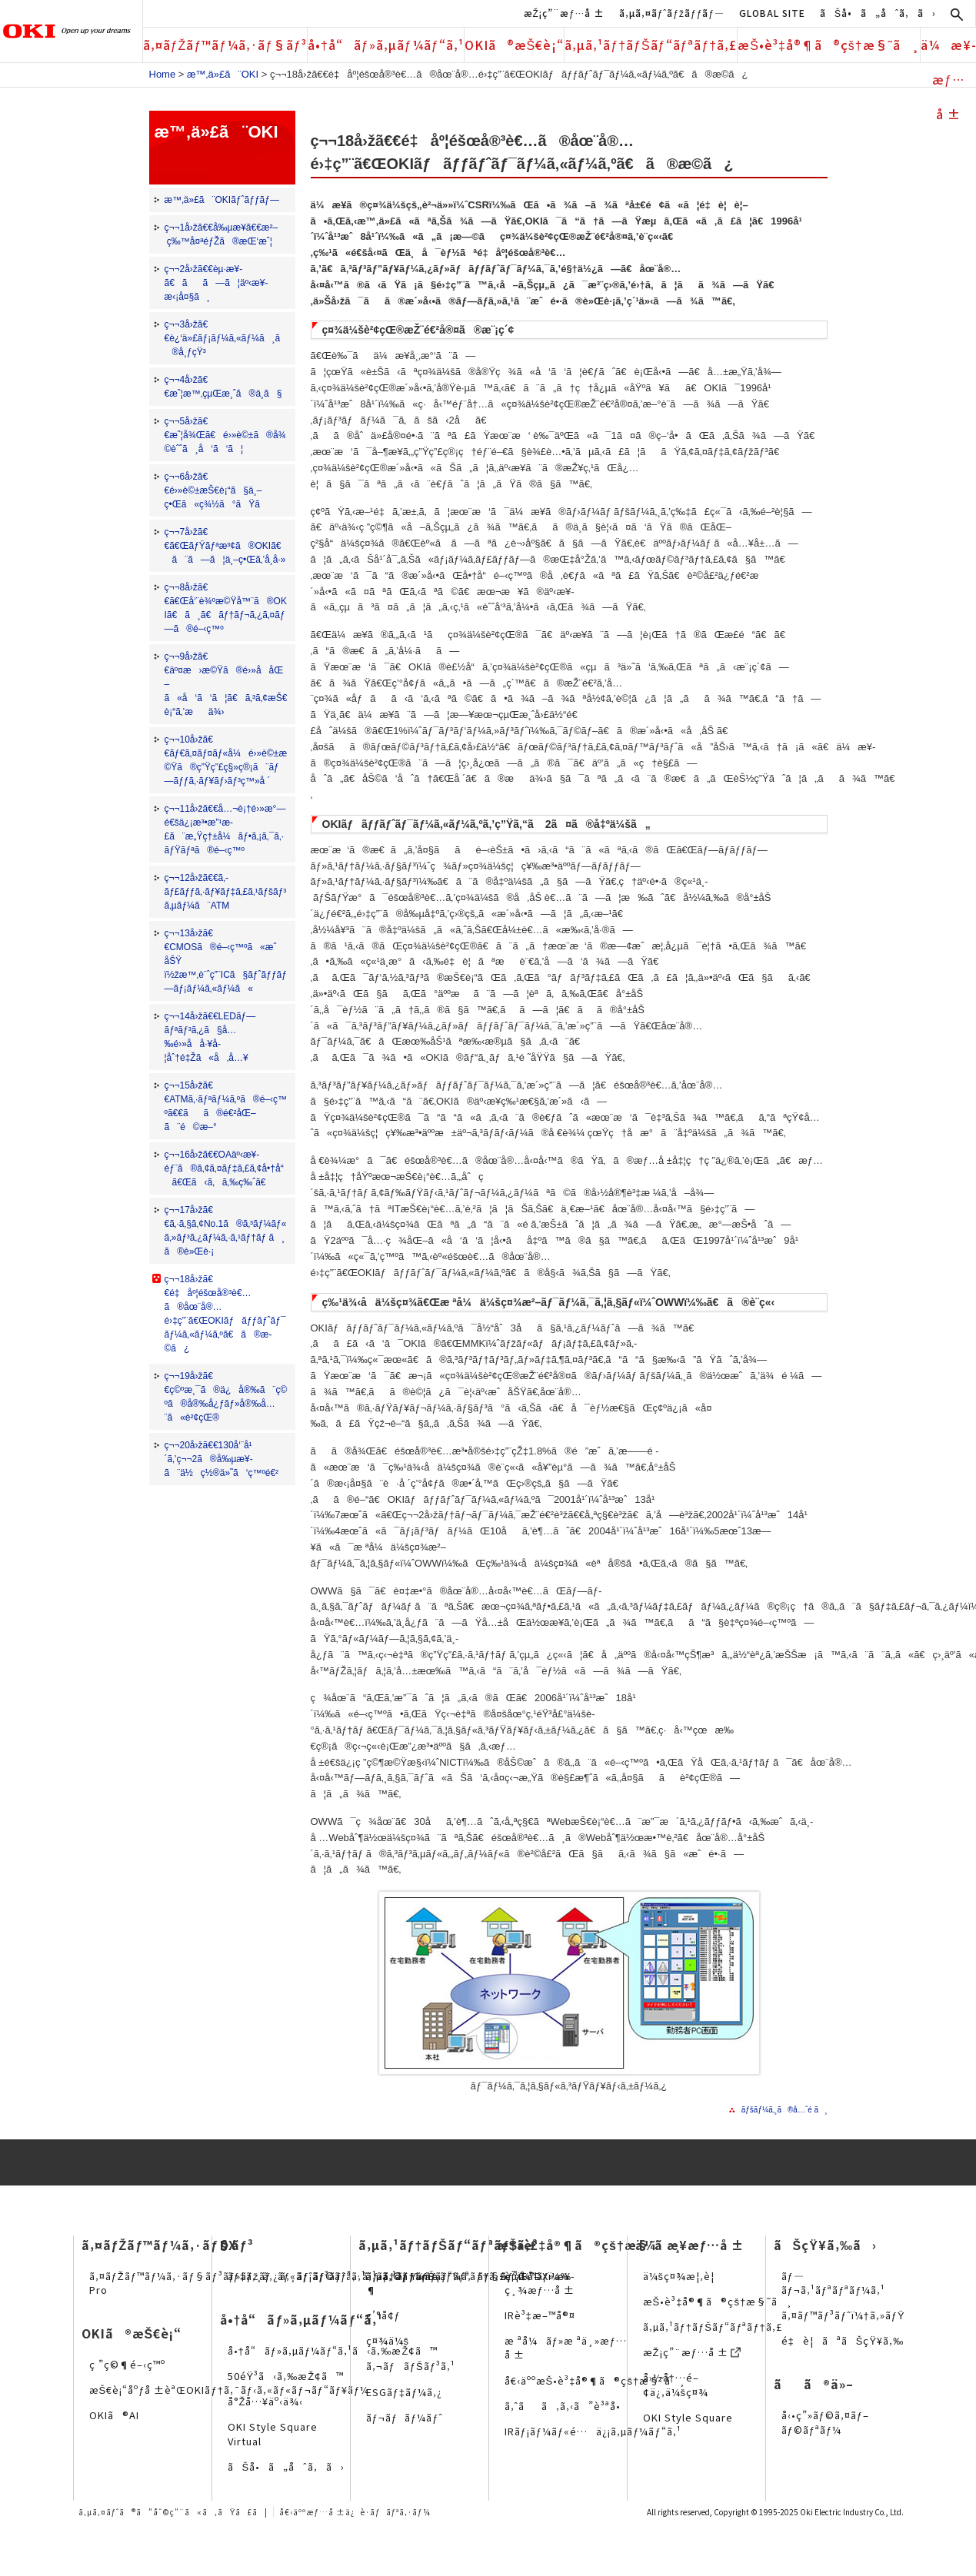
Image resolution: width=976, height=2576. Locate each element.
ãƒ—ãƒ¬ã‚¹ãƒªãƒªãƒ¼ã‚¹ (833, 2283)
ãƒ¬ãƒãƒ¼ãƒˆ (404, 2417)
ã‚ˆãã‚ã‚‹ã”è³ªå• (567, 2405)
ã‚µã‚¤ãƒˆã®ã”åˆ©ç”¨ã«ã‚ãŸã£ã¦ (173, 2512)
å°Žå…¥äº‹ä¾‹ (266, 2401)
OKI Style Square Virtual (273, 2433)
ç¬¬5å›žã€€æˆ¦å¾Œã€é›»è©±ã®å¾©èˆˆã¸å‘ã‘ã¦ (225, 435)
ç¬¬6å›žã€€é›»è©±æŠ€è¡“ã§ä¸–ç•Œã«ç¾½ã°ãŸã (220, 490)
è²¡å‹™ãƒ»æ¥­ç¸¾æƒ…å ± (540, 2283)
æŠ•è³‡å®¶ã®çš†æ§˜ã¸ (829, 44)
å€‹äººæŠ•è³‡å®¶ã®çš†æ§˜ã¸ (595, 2380)
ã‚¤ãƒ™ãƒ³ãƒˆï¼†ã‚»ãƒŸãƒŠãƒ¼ (864, 2315)
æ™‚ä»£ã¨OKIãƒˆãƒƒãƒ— (222, 199)
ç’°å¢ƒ (383, 2315)
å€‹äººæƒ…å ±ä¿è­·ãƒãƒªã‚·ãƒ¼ (354, 2512)
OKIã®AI (114, 2415)
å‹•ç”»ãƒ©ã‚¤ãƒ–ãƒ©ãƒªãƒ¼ (825, 2422)
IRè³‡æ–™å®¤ (540, 2315)
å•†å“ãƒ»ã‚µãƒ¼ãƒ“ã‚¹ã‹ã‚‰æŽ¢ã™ (333, 2350)
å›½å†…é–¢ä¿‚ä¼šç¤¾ (676, 2384)
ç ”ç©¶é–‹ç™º (127, 2364)
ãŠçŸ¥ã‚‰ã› (825, 2244)
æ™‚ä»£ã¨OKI (222, 74)
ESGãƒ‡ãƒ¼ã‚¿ (404, 2392)
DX (228, 2244)
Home (162, 74)
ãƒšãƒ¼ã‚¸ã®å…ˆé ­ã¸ (784, 2110)
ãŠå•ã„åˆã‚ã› (878, 12)
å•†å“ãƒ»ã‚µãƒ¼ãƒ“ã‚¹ (386, 44)
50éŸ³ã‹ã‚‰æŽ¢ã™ (286, 2375)
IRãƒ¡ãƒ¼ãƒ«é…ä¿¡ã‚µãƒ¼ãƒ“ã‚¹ (593, 2431)
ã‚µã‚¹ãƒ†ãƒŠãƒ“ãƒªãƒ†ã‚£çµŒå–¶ (453, 2283)
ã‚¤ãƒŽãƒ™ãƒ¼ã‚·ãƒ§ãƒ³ (225, 44)
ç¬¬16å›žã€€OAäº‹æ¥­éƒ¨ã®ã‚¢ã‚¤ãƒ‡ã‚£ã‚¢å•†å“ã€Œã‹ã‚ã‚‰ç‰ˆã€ (224, 1168)
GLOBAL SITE (772, 12)
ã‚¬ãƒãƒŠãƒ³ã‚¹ (410, 2365)
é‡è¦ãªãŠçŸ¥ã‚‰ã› (852, 2340)
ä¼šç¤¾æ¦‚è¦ (683, 2276)
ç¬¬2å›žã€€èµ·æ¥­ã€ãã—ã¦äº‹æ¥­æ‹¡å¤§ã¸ (216, 283)
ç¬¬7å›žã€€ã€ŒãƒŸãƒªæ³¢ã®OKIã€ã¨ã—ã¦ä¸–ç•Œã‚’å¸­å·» (225, 546)
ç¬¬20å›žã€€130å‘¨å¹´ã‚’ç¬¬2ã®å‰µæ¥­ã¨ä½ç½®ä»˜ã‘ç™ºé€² (222, 1459)
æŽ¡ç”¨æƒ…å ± (564, 12)
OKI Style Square (688, 2417)
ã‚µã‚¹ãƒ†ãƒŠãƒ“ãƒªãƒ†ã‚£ (651, 44)
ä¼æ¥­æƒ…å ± (948, 48)
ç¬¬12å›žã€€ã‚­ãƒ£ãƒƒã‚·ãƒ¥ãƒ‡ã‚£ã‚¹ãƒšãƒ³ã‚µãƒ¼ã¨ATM (226, 892)
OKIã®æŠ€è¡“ (515, 44)
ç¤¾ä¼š (388, 2340)
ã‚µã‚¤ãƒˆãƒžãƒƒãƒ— (672, 12)
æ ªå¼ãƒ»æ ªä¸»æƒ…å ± (566, 2347)
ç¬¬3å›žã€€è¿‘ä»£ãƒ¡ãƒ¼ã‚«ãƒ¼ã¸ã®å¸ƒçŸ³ (223, 338)
